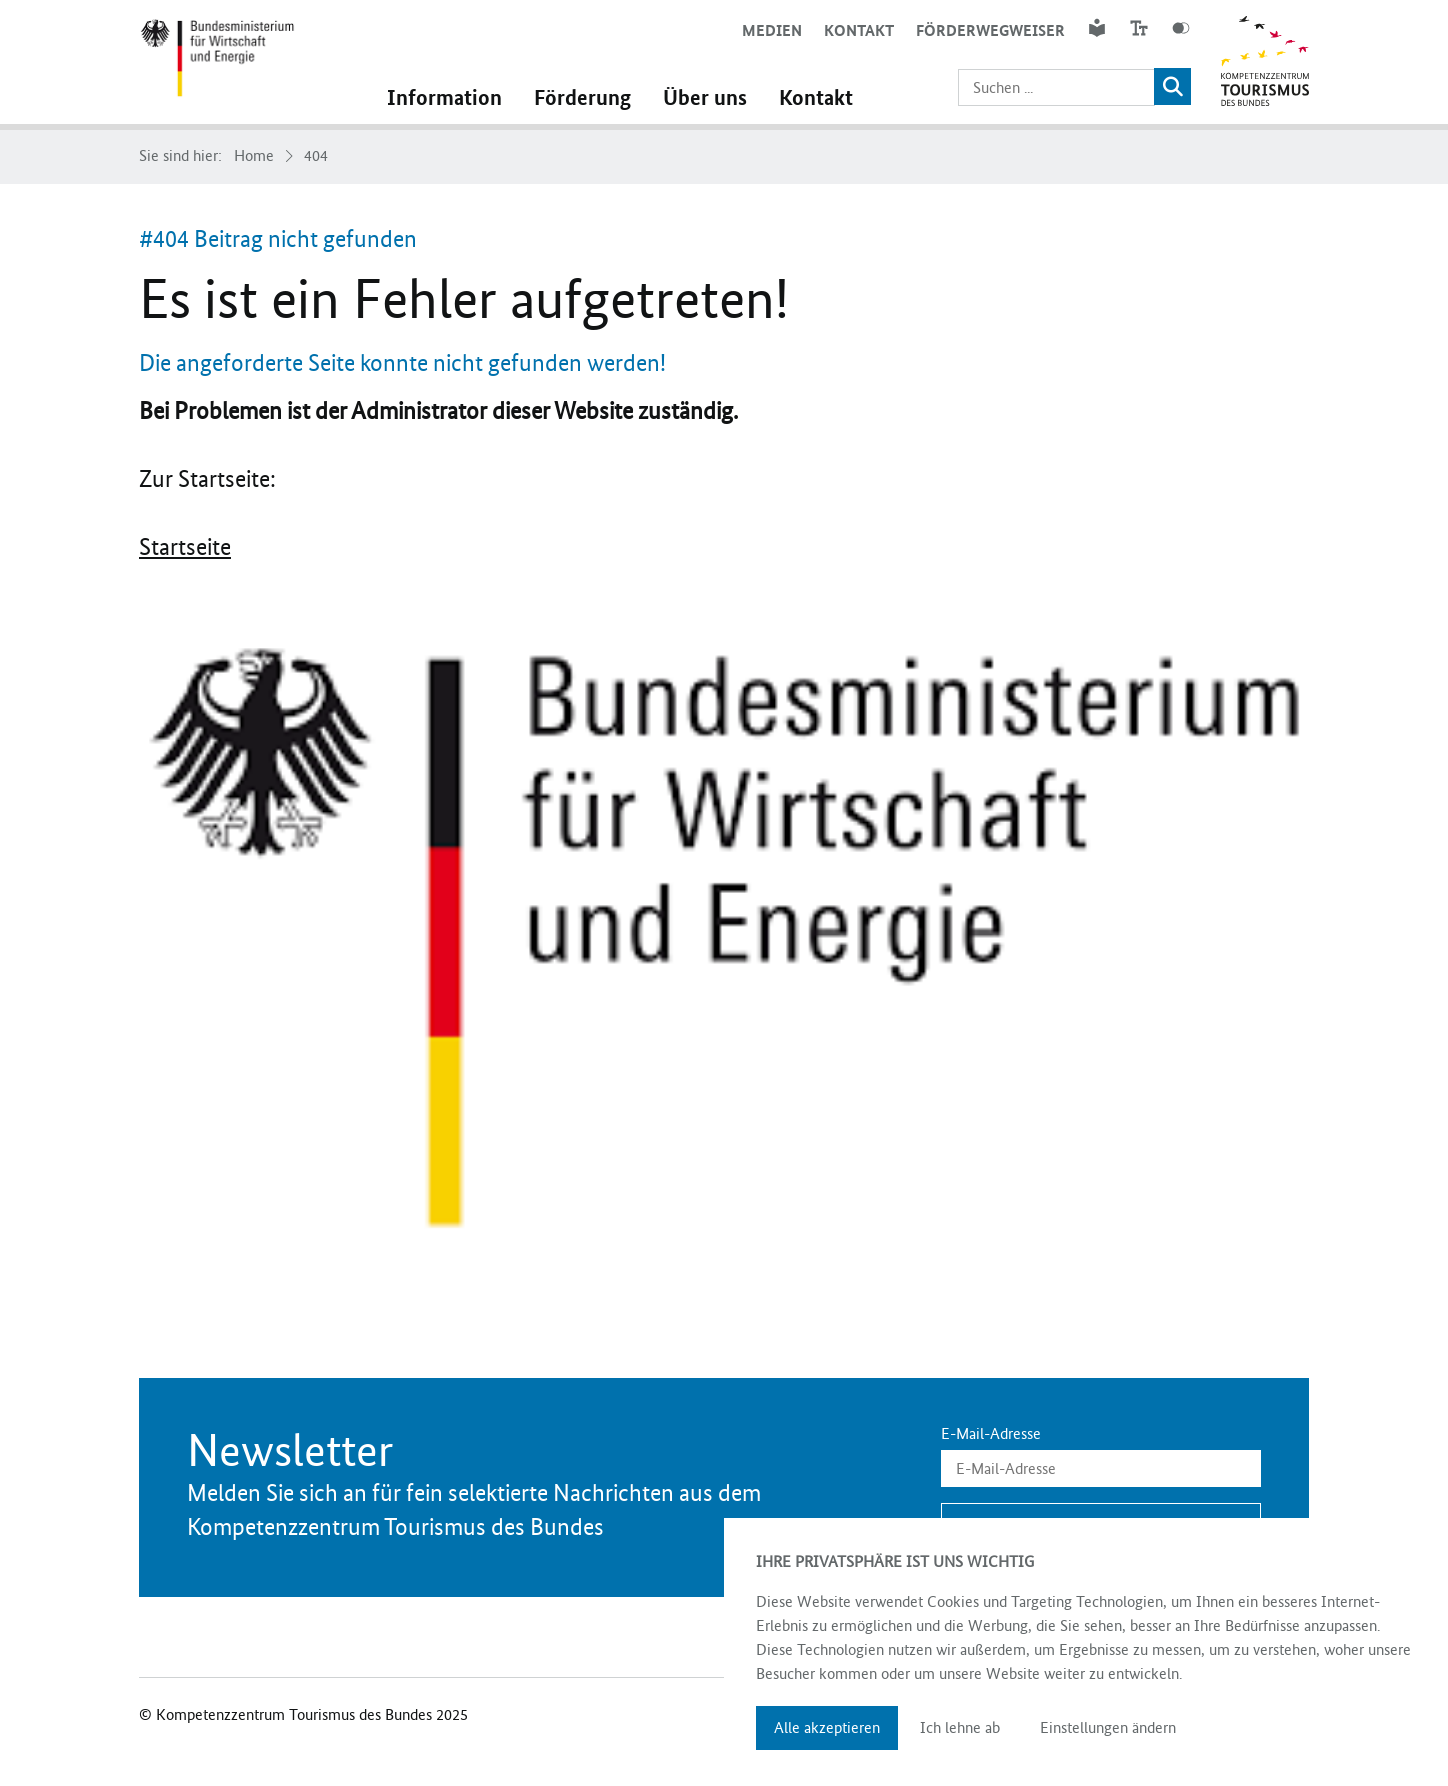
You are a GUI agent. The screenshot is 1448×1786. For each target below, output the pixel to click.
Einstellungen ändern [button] (1108, 1727)
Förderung (582, 98)
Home (254, 156)
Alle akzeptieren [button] (827, 1727)
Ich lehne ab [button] (960, 1727)
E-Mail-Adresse (991, 1434)
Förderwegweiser (990, 30)
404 (316, 156)
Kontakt (859, 30)
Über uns (705, 98)
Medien (772, 30)
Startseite (185, 547)
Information (444, 98)
